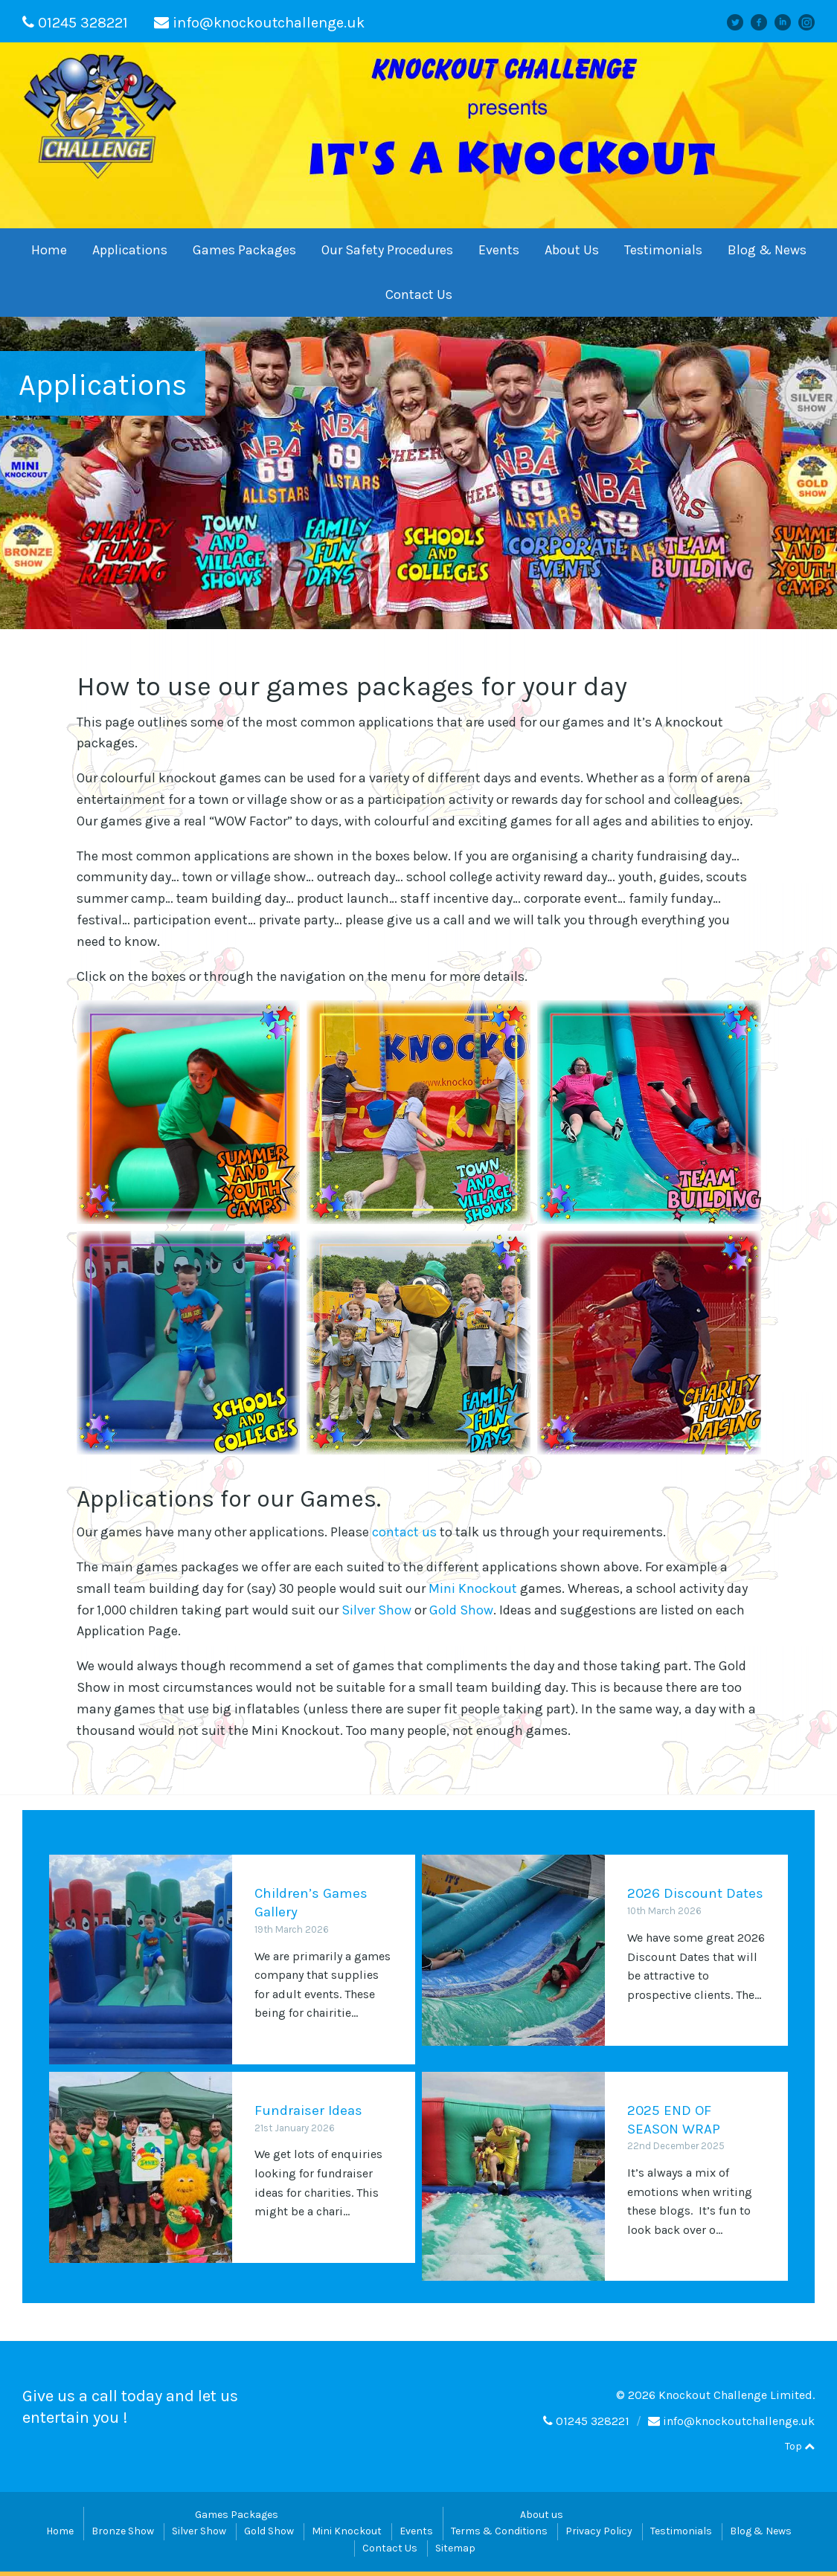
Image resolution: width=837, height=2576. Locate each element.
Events (498, 250)
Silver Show (376, 1610)
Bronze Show (123, 2535)
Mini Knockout (473, 1588)
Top (800, 2450)
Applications (129, 250)
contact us (404, 1532)
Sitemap (455, 2552)
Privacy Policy (598, 2535)
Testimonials (663, 250)
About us (541, 2518)
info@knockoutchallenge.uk (269, 22)
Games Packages (244, 250)
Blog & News (767, 250)
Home (49, 250)
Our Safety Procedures (387, 250)
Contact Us (418, 294)
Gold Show (461, 1610)
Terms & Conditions (499, 2535)
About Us (572, 250)
